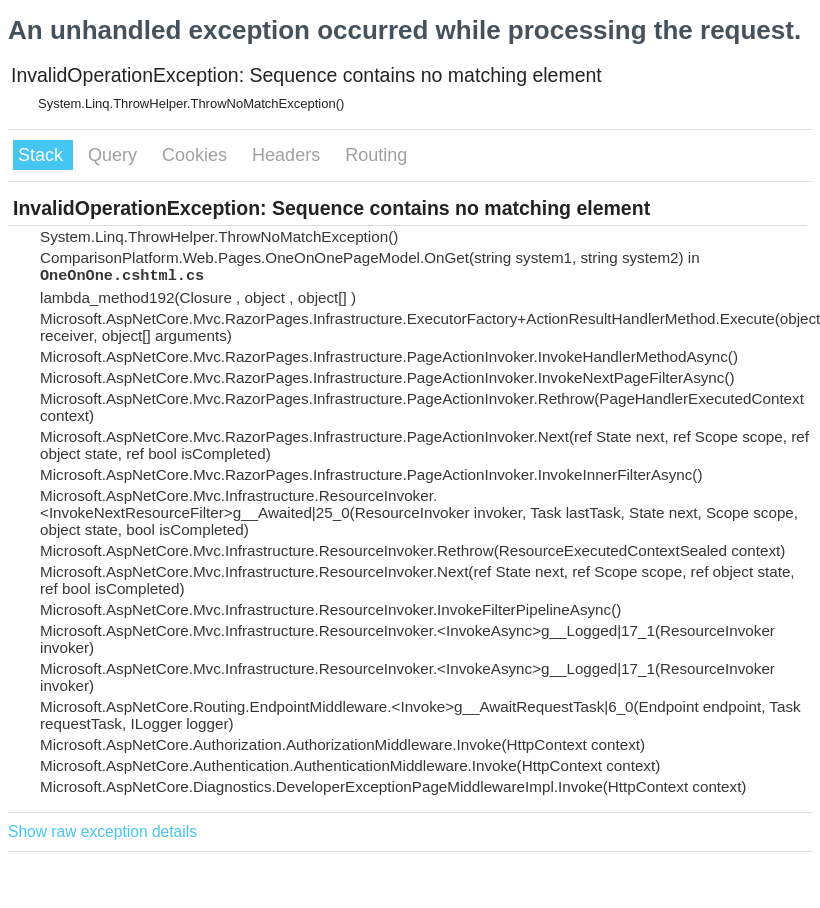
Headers (288, 155)
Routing (376, 155)
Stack (43, 155)
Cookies (197, 155)
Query (115, 155)
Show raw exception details (102, 831)
